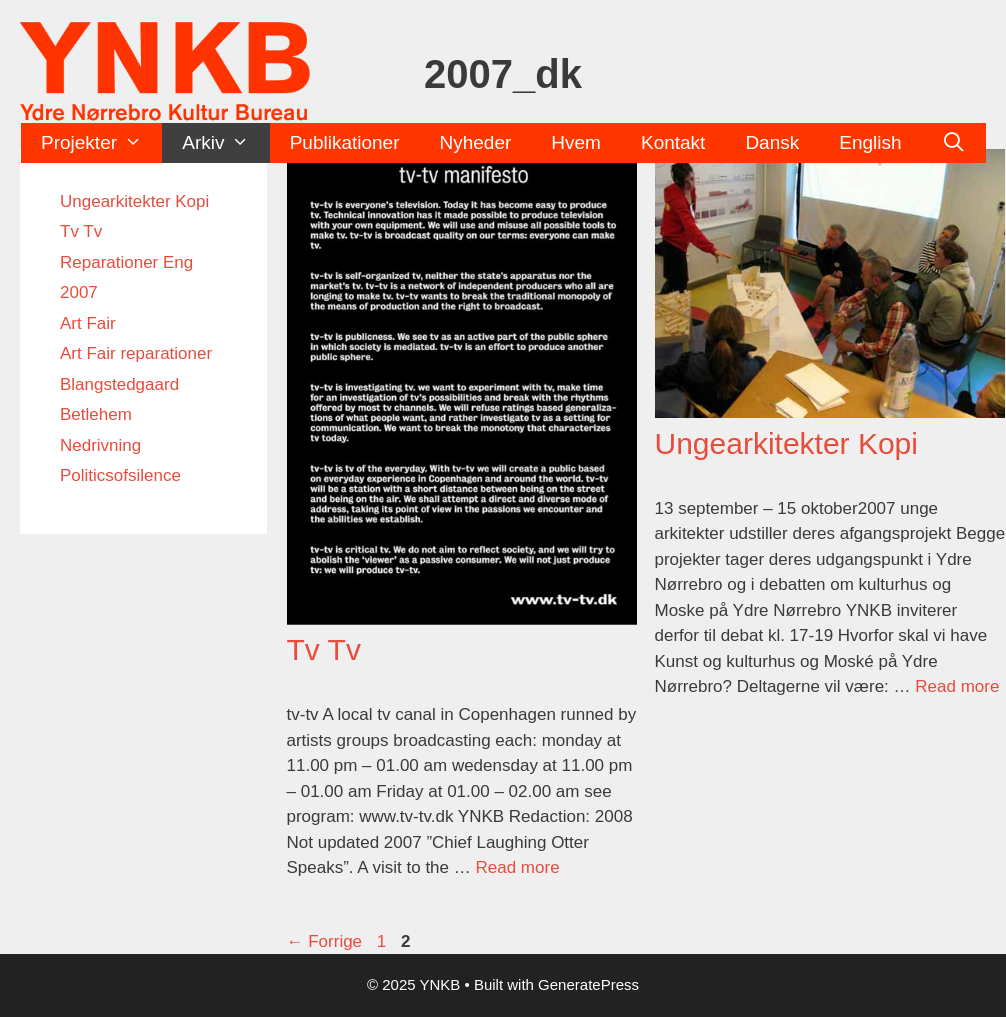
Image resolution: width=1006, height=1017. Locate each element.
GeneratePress (588, 984)
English (870, 142)
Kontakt (673, 142)
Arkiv (225, 143)
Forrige (325, 941)
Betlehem (96, 414)
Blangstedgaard (119, 384)
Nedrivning (100, 445)
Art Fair (88, 323)
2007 (79, 292)
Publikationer (345, 142)
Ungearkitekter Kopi (786, 443)
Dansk (772, 142)
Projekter (101, 143)
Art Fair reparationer (136, 353)
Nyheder (476, 142)
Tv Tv (324, 649)
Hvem (576, 142)
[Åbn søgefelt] (954, 143)
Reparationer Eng (126, 262)
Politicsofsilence (120, 475)
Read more (517, 867)
